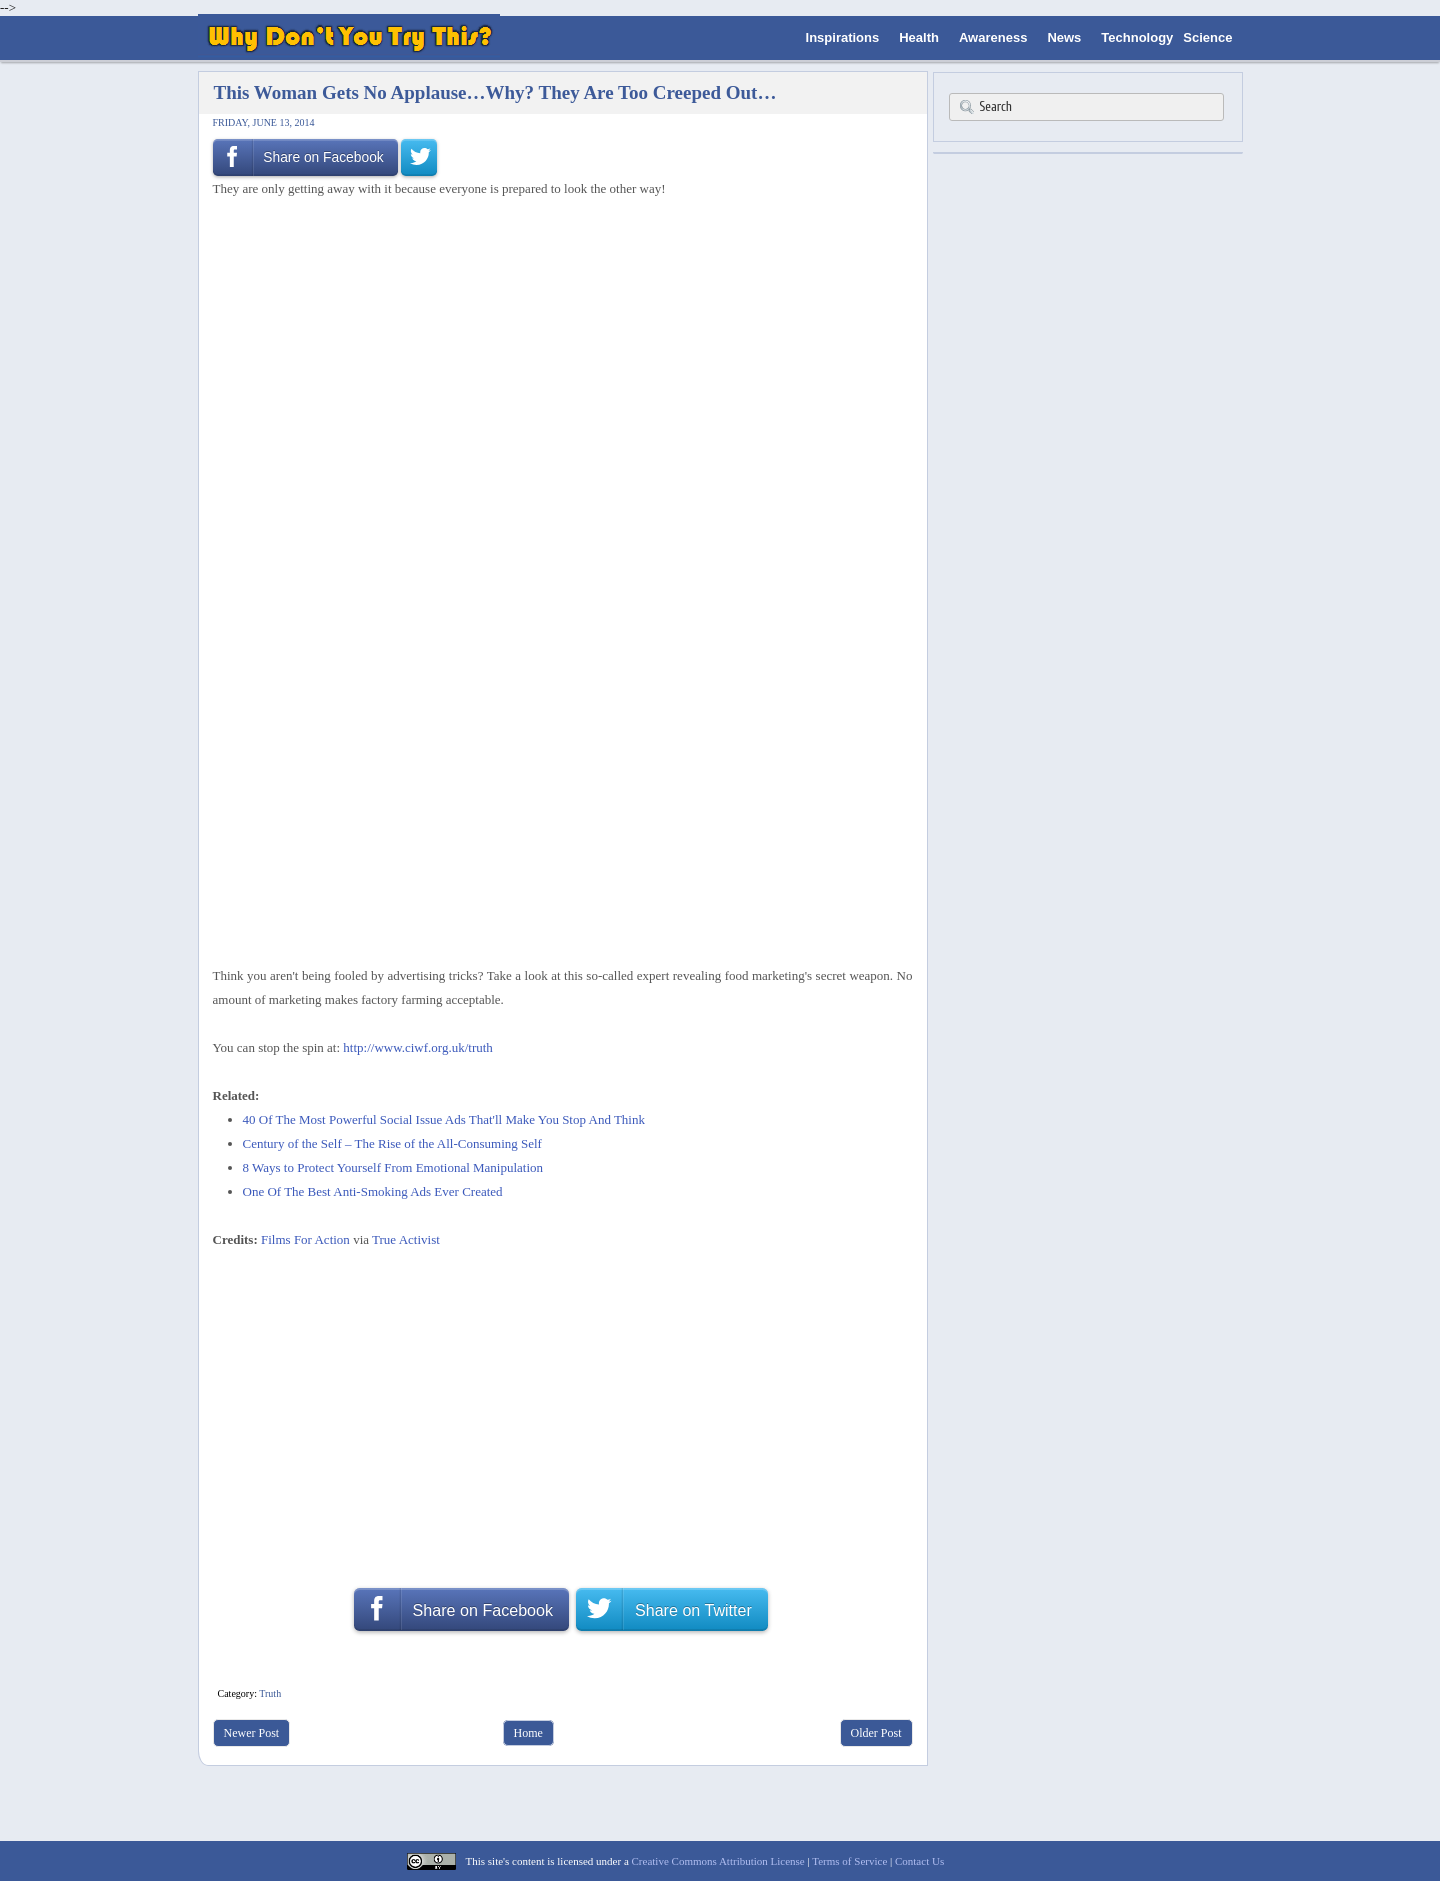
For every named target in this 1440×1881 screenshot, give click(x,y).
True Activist (406, 1239)
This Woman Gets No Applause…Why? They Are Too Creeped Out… (495, 92)
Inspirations (843, 37)
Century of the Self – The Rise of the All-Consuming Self (392, 1143)
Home (528, 1733)
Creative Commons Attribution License (718, 1861)
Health (919, 37)
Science (1207, 37)
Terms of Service (849, 1861)
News (1064, 37)
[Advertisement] (556, 254)
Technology (1137, 37)
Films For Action (305, 1239)
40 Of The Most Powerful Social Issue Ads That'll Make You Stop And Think (444, 1119)
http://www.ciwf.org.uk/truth (418, 1047)
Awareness (993, 37)
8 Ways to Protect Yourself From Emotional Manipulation (393, 1167)
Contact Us (919, 1861)
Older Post (876, 1733)
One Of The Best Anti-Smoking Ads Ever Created (373, 1191)
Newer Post (252, 1733)
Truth (270, 1693)
